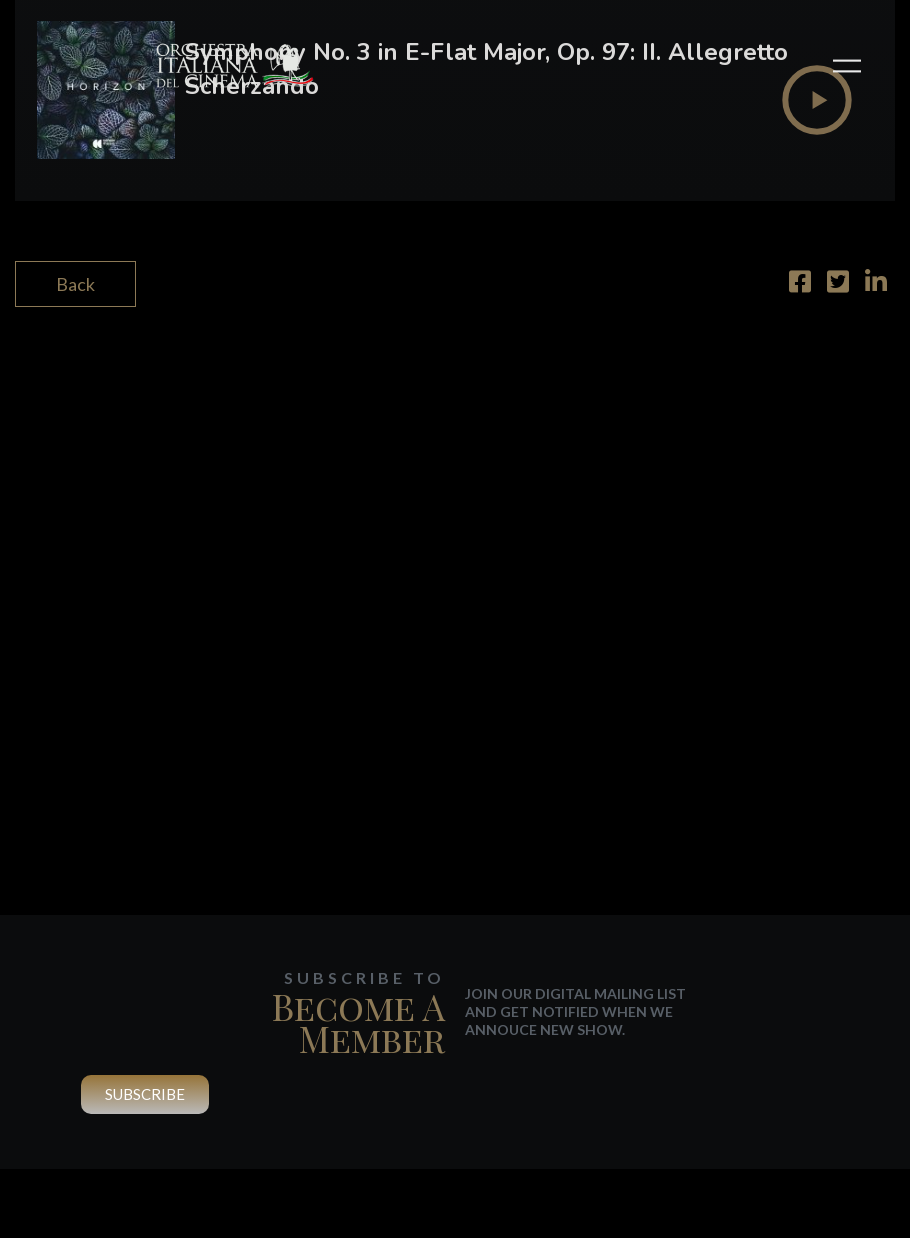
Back (75, 284)
